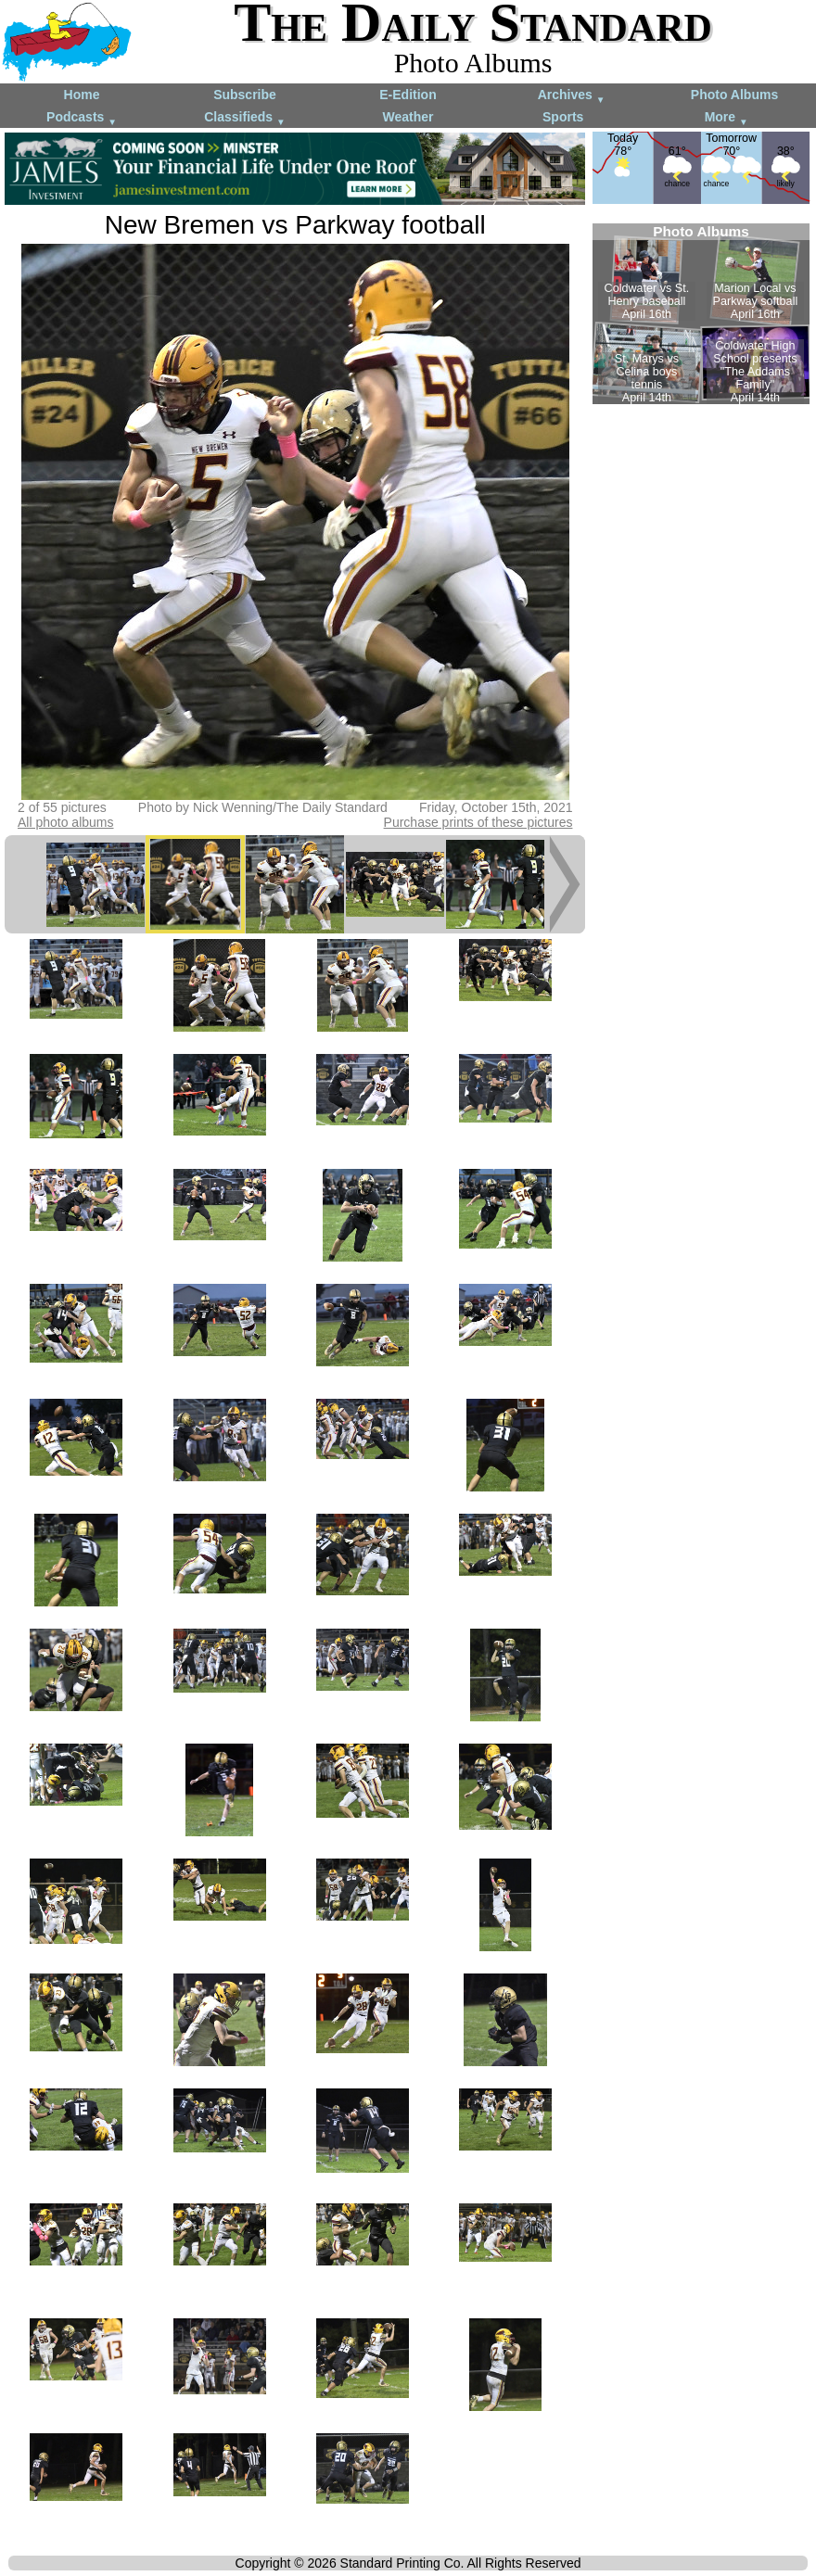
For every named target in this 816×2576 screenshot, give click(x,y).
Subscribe (244, 94)
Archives (572, 96)
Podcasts (81, 118)
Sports (562, 116)
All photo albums (66, 822)
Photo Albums (734, 94)
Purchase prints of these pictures (478, 822)
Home (82, 94)
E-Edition (407, 94)
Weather (408, 116)
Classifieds (245, 118)
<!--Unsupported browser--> (701, 313)
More (726, 118)
